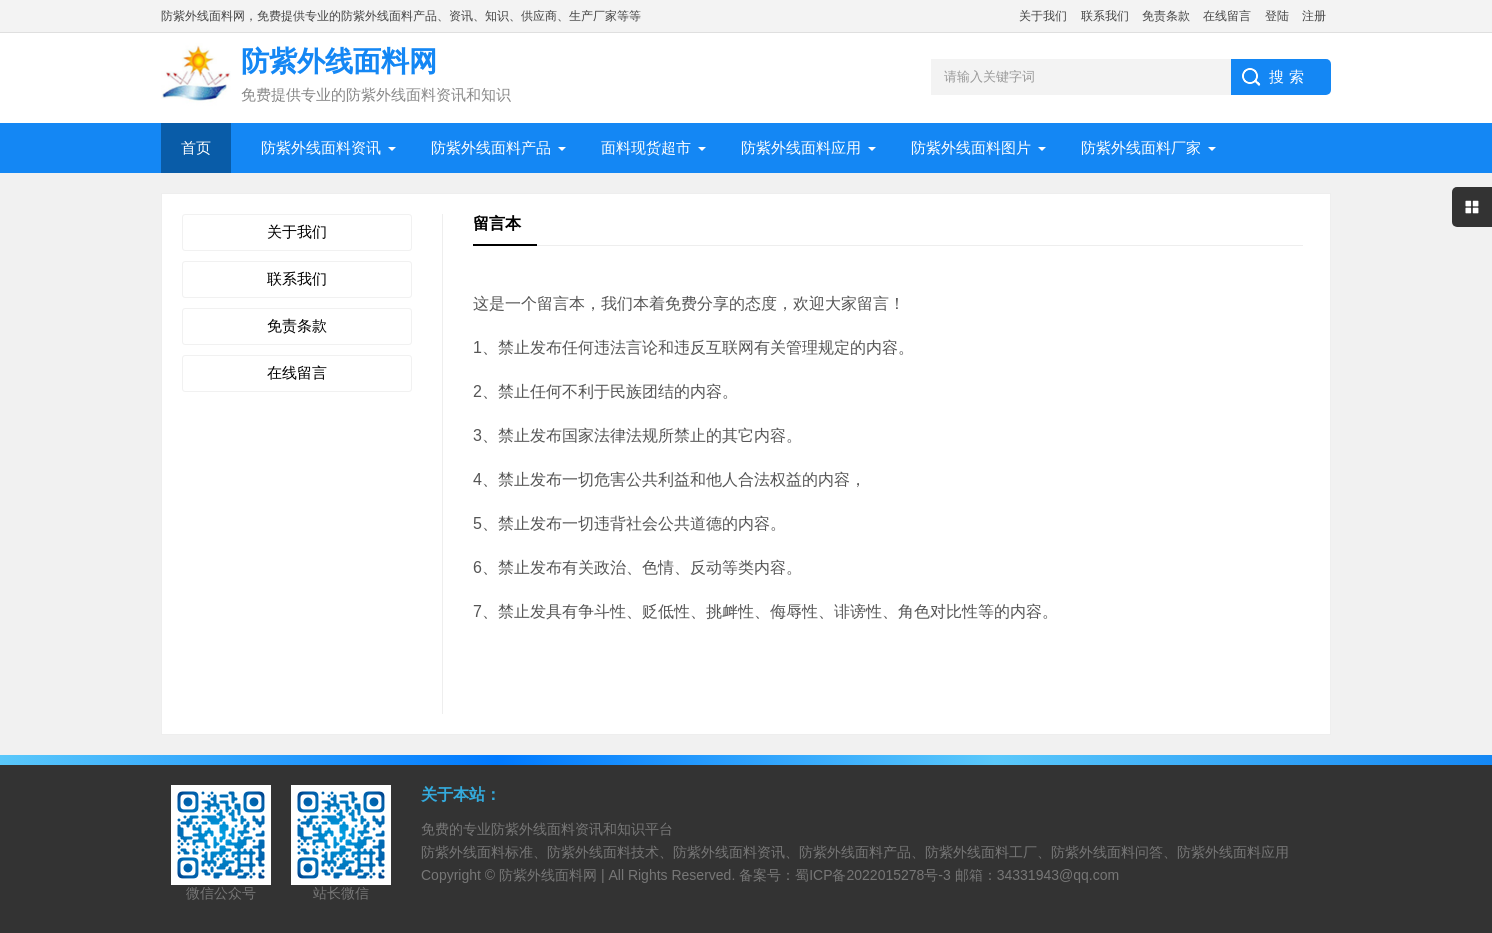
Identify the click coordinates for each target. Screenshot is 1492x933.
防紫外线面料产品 (491, 147)
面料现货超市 (646, 147)
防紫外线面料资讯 (321, 147)
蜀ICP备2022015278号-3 (873, 875)
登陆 (1277, 16)
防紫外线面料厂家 (1141, 147)
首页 (196, 147)
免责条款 (1166, 16)
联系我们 (1105, 16)
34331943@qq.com (1058, 875)
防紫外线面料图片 (971, 147)
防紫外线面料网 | (553, 875)
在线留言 (1227, 16)
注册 (1314, 16)
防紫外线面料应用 (801, 147)
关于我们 (1043, 16)
